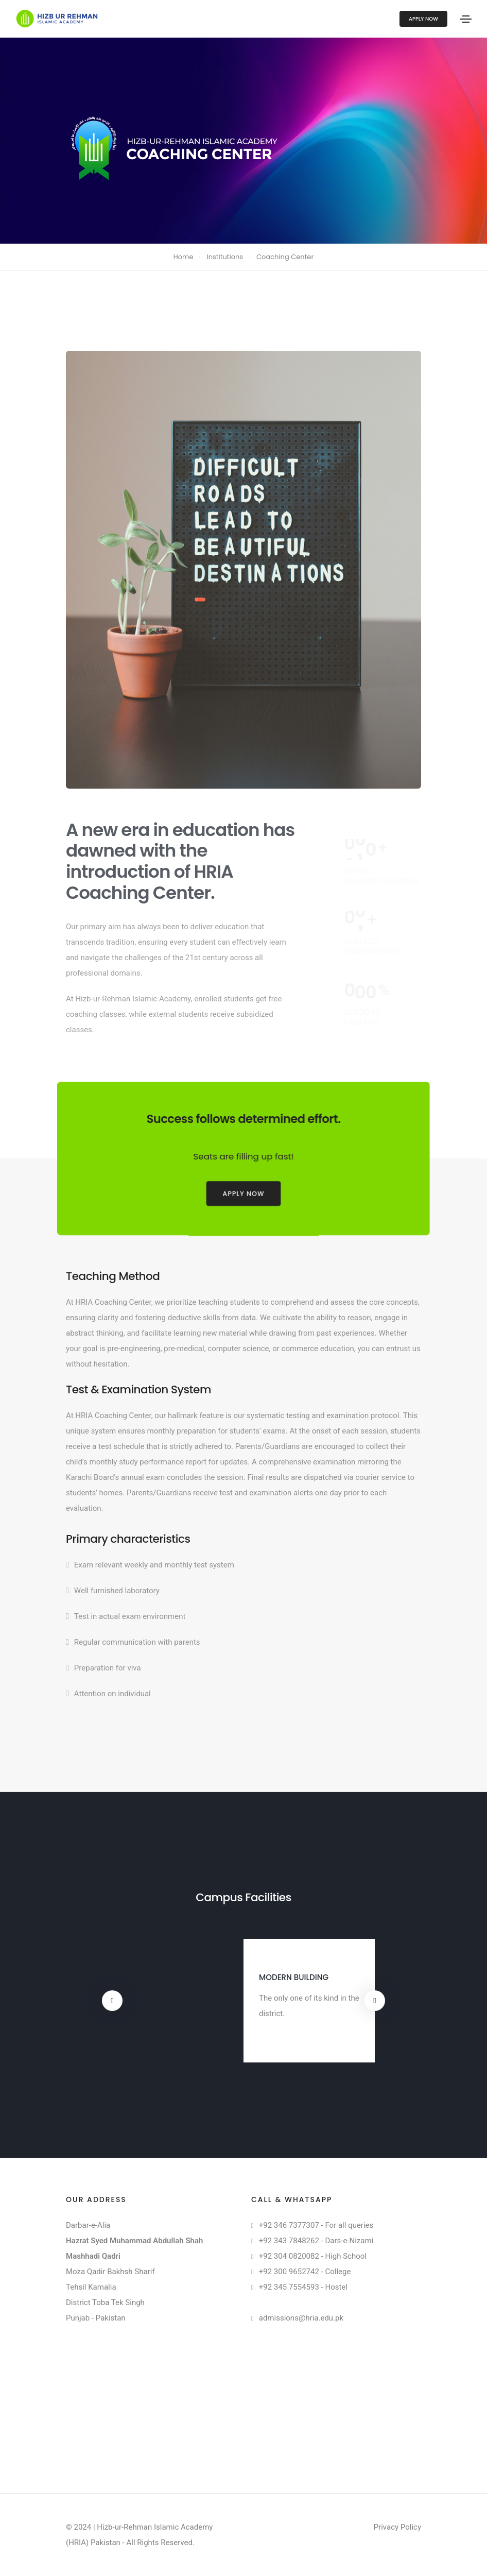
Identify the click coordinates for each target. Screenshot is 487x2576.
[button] (112, 2000)
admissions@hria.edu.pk (301, 2318)
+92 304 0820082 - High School (313, 2256)
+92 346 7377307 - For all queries (316, 2225)
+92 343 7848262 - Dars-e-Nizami (316, 2240)
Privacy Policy (397, 2527)
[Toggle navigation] (466, 19)
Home (183, 257)
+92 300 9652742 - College (305, 2271)
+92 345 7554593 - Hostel (303, 2287)
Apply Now (423, 19)
